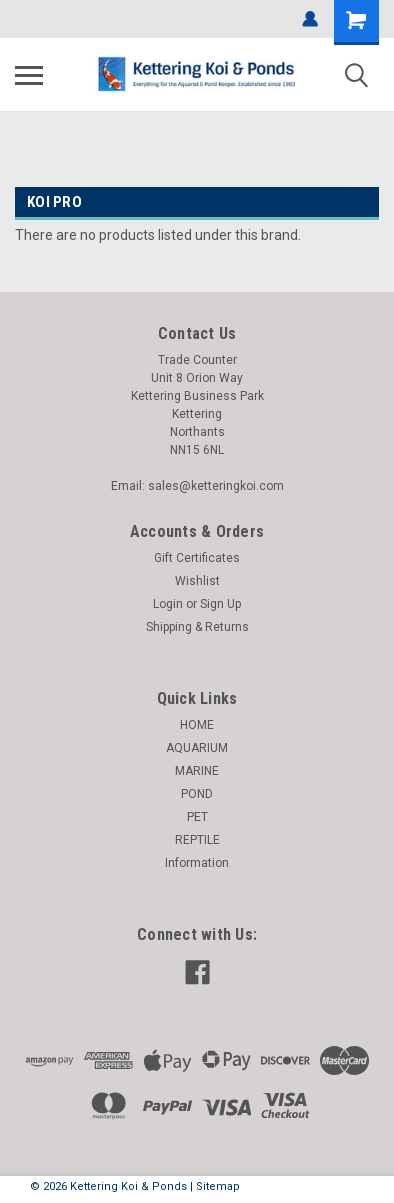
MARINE (197, 771)
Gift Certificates (197, 558)
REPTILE (197, 840)
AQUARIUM (197, 748)
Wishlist (197, 581)
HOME (197, 725)
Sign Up (220, 604)
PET (197, 817)
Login (168, 604)
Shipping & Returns (197, 627)
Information (197, 863)
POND (197, 794)
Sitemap (218, 1186)
